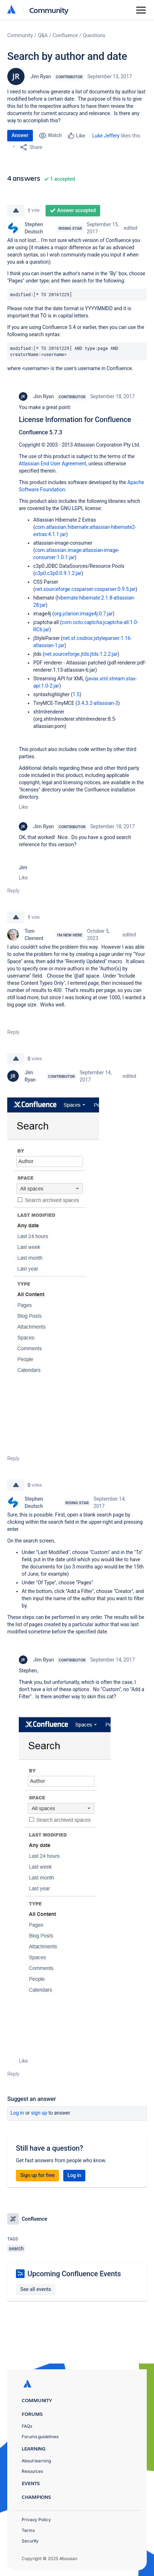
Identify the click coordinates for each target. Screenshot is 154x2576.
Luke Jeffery (105, 136)
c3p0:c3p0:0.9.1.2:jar (58, 573)
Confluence (65, 35)
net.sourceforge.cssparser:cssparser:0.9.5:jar (85, 589)
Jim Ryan (40, 76)
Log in (17, 2113)
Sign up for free (37, 2175)
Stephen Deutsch (34, 227)
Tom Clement (34, 934)
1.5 (76, 694)
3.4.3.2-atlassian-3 (97, 703)
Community (49, 10)
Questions (94, 35)
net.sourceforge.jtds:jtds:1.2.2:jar (80, 654)
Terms (28, 2530)
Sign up (39, 2113)
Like (23, 807)
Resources (32, 2471)
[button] (53, 1264)
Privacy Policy (36, 2519)
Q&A (43, 35)
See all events (35, 2289)
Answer (20, 135)
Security (30, 2541)
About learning (36, 2460)
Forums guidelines (40, 2436)
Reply (13, 891)
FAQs (27, 2426)
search (16, 2248)
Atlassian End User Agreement (52, 463)
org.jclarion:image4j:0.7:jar (83, 613)
